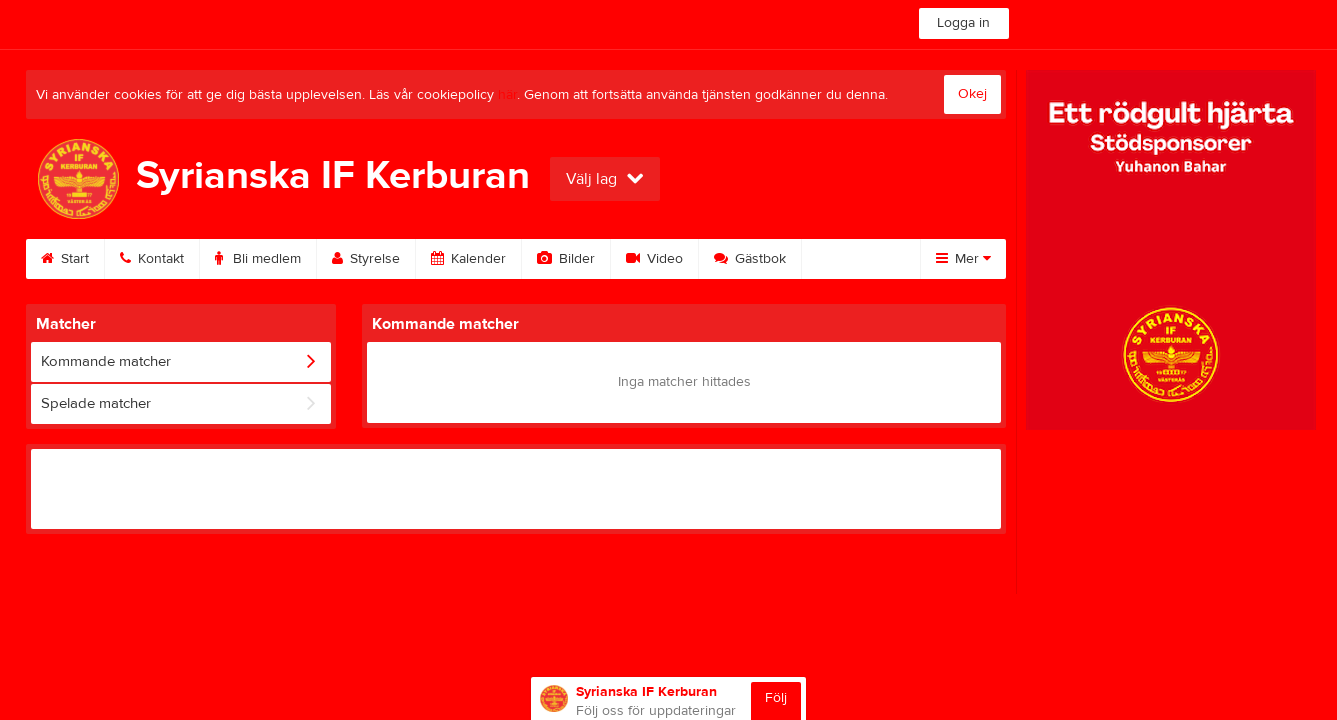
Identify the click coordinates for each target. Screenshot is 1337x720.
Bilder (566, 259)
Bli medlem (258, 259)
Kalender (468, 259)
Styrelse (366, 259)
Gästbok (750, 259)
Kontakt (152, 259)
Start (65, 259)
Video (654, 259)
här (507, 95)
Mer (963, 259)
